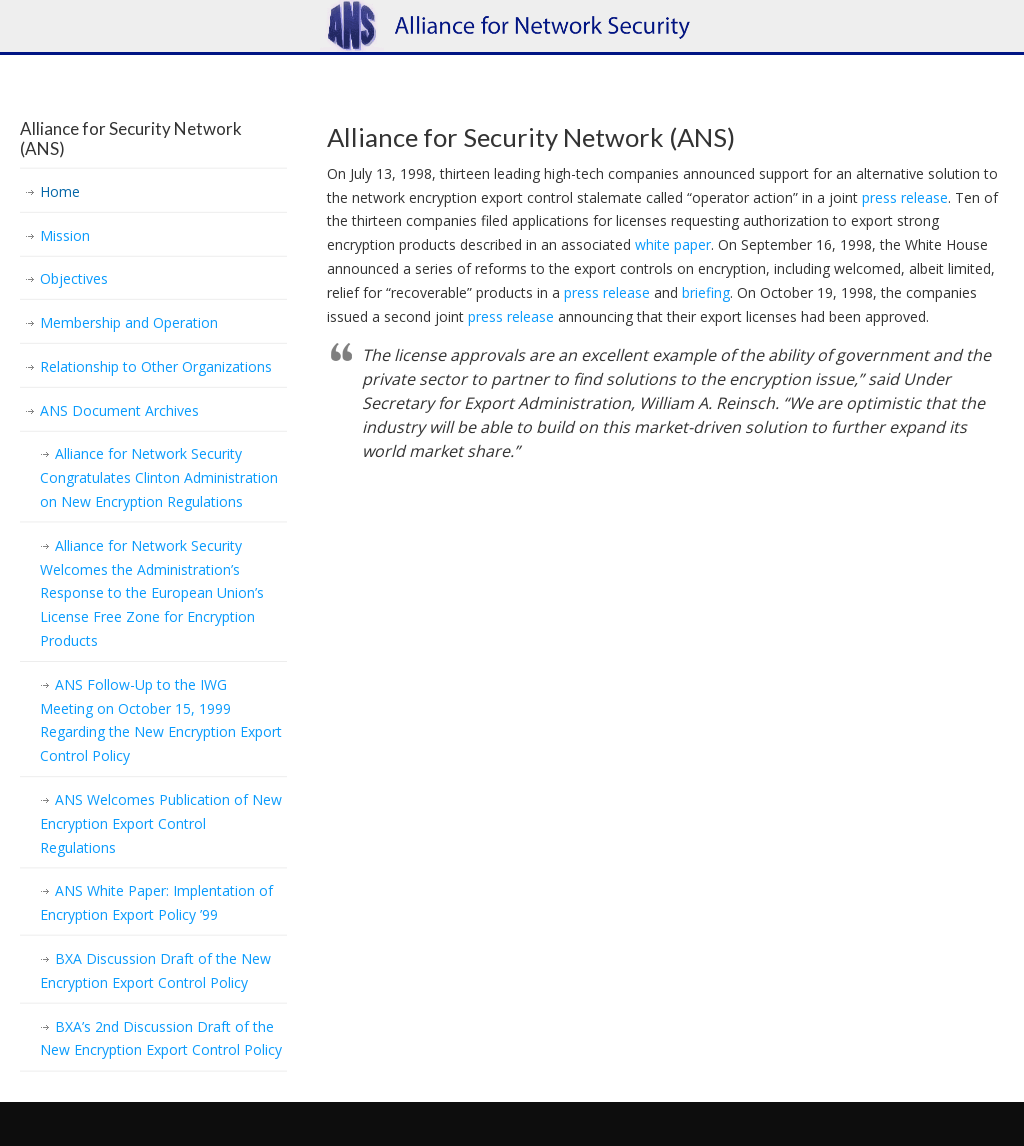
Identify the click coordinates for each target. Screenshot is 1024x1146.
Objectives (74, 278)
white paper (673, 244)
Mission (65, 235)
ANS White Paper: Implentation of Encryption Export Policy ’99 (156, 902)
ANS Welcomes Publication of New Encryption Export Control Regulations (161, 823)
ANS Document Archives (119, 410)
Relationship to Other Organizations (156, 366)
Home (60, 191)
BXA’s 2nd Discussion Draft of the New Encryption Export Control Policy (161, 1038)
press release (905, 197)
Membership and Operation (129, 322)
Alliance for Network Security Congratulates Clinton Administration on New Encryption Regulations (159, 477)
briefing (706, 292)
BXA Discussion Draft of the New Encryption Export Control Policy (155, 970)
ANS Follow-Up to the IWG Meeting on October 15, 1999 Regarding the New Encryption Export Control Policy (161, 720)
